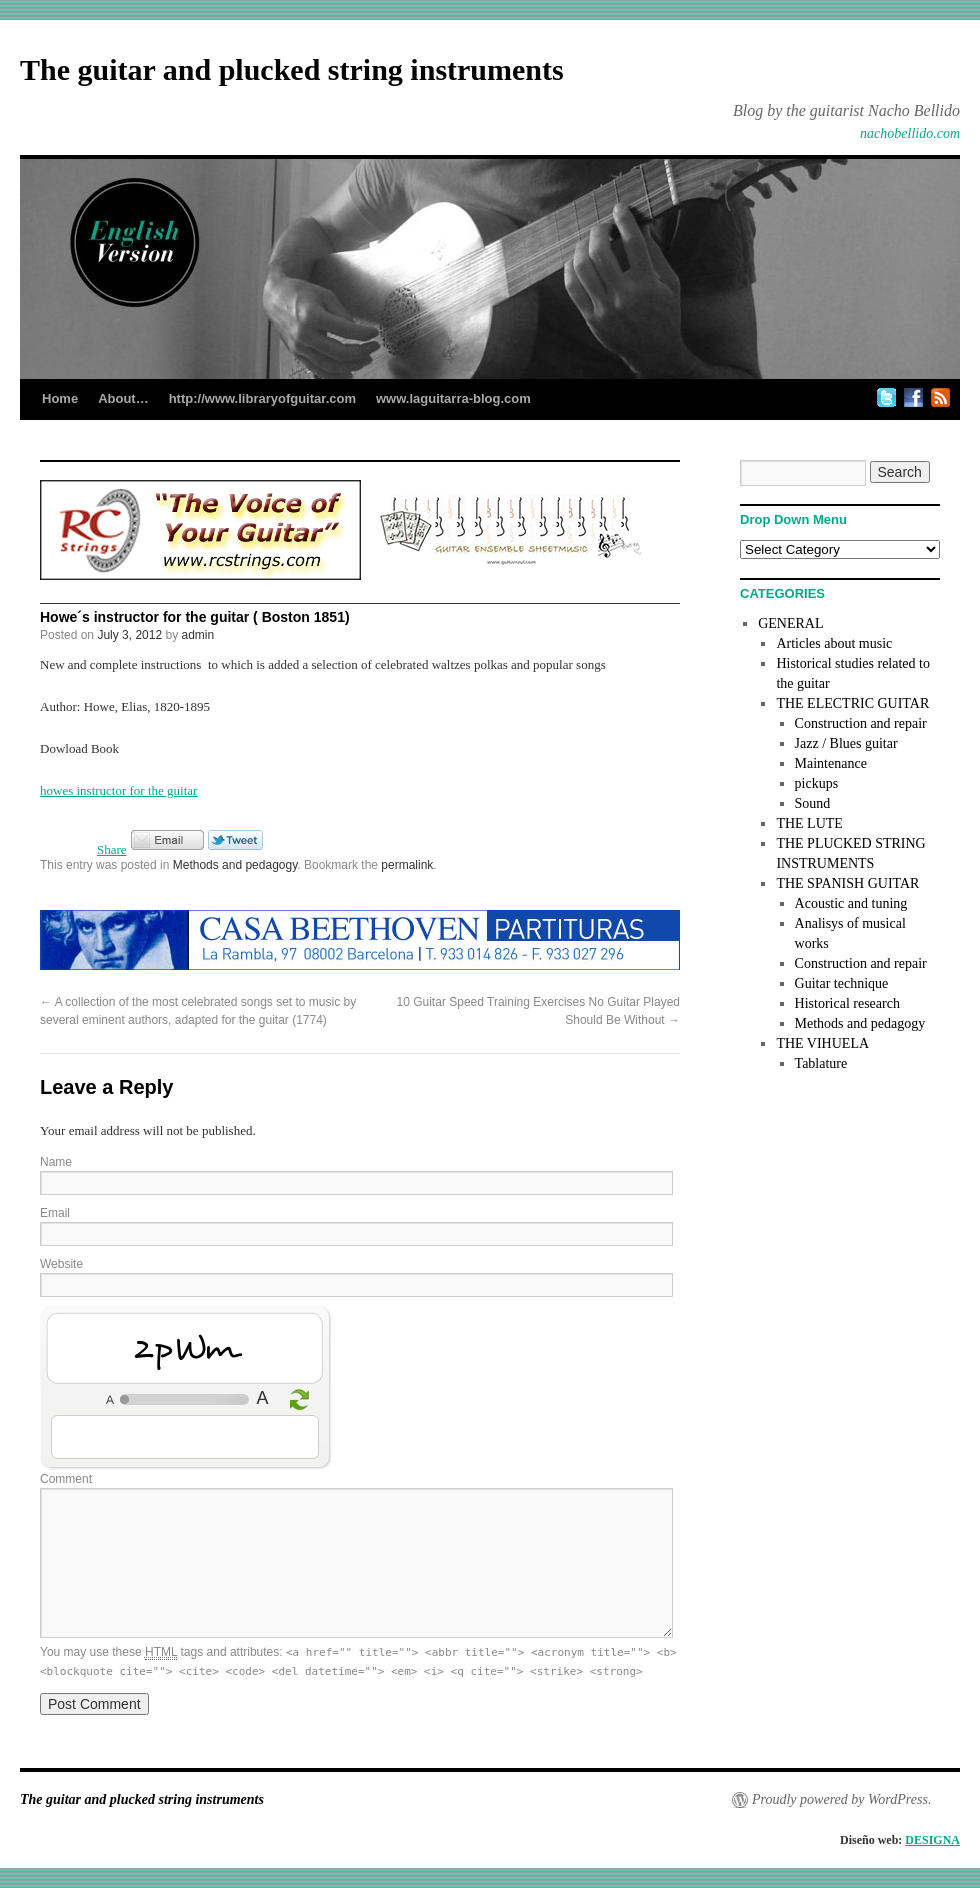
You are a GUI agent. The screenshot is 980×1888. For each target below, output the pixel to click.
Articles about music (834, 643)
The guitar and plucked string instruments (292, 69)
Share (112, 849)
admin (197, 635)
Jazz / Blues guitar (846, 743)
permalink (407, 865)
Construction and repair (861, 723)
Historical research (847, 1003)
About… (123, 398)
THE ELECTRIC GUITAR (852, 703)
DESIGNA (932, 1840)
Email (55, 1213)
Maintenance (831, 763)
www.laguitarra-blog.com (453, 398)
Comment (66, 1479)
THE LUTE (809, 823)
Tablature (821, 1063)
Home (60, 398)
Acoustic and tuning (851, 903)
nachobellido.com (910, 133)
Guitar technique (842, 983)
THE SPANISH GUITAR (847, 883)
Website (61, 1264)
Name (56, 1162)
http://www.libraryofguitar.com (262, 398)
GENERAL (790, 623)
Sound (813, 803)
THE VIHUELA (822, 1043)
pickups (817, 783)
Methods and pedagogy (235, 865)
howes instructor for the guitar (118, 790)
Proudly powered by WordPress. (841, 1799)
